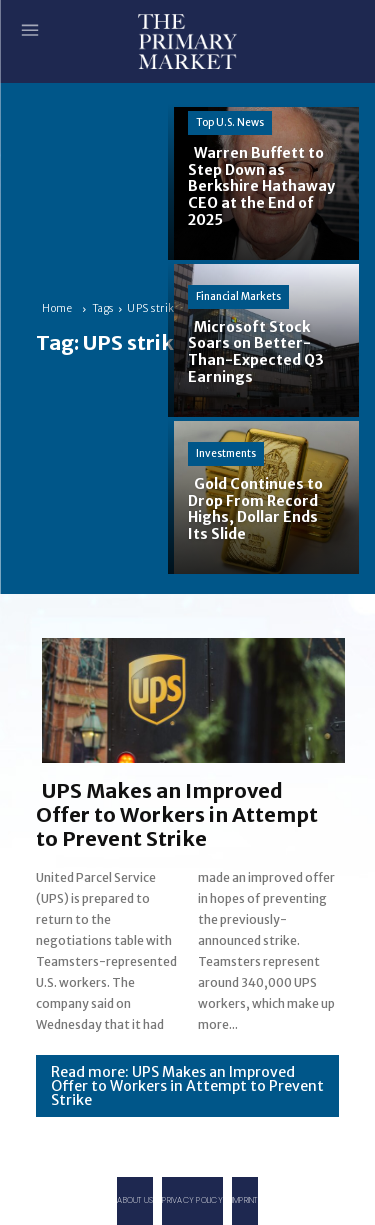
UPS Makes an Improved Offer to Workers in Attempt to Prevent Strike (177, 814)
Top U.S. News (230, 122)
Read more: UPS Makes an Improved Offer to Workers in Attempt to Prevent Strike (187, 1086)
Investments (226, 453)
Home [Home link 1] (57, 308)
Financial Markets (238, 296)
